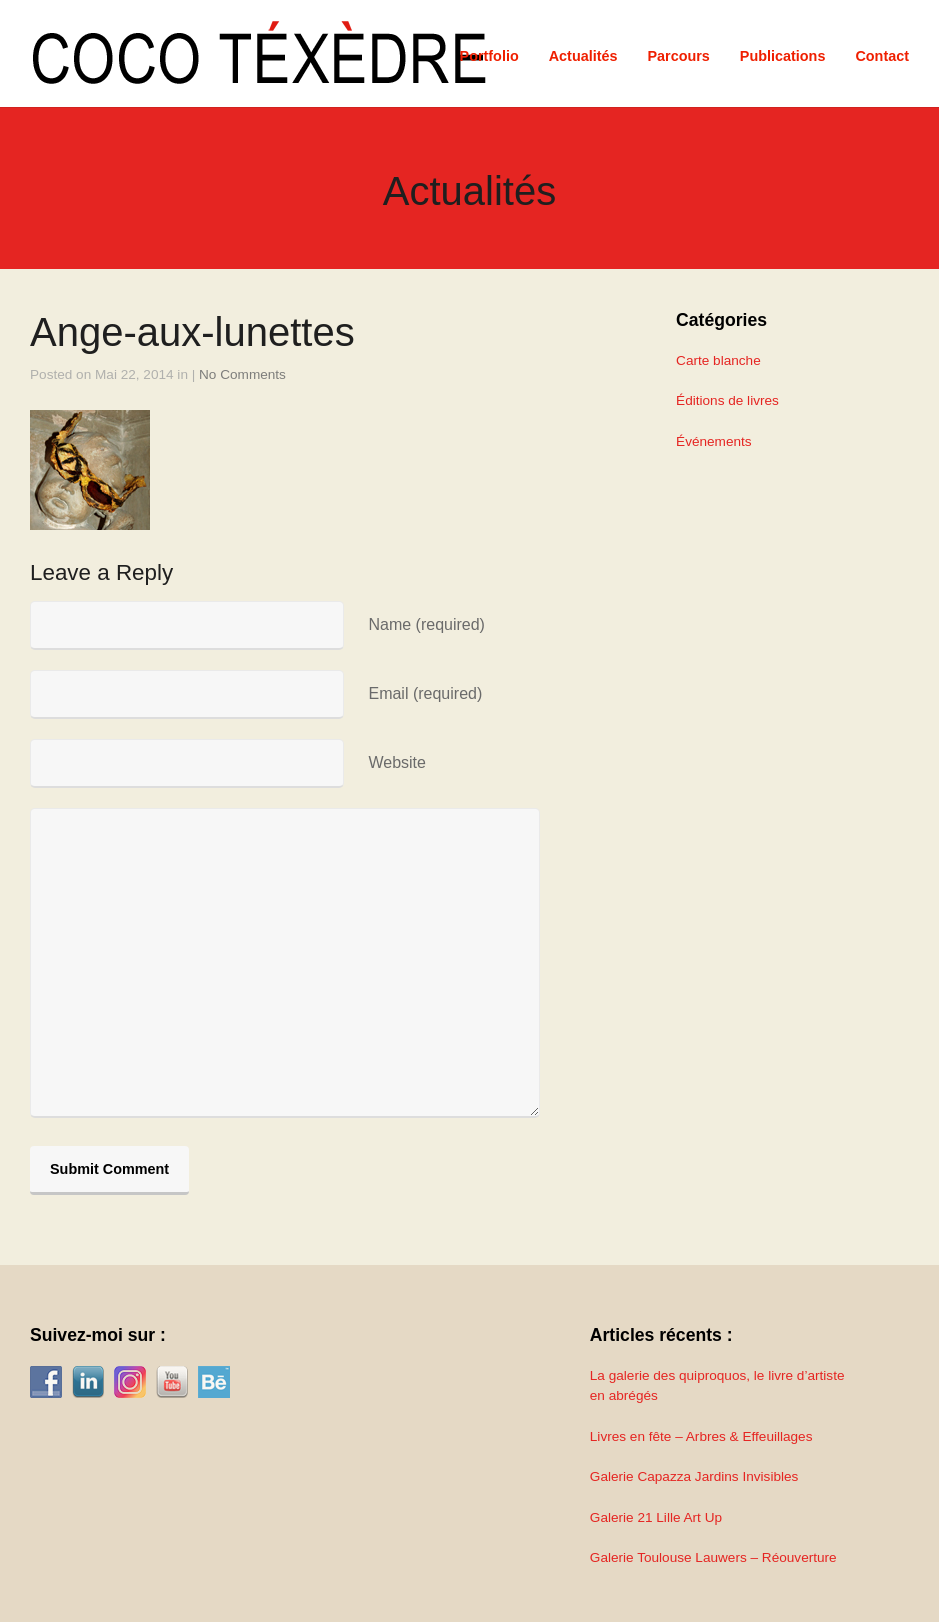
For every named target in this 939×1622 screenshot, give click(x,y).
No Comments (242, 374)
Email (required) (425, 693)
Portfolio (489, 56)
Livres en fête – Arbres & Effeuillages (701, 1436)
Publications (783, 56)
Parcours (678, 56)
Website (397, 762)
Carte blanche (718, 360)
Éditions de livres (727, 400)
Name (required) (426, 624)
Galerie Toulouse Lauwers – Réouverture (713, 1557)
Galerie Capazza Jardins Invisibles (694, 1476)
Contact (882, 56)
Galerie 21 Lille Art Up (656, 1517)
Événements (714, 441)
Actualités (583, 56)
